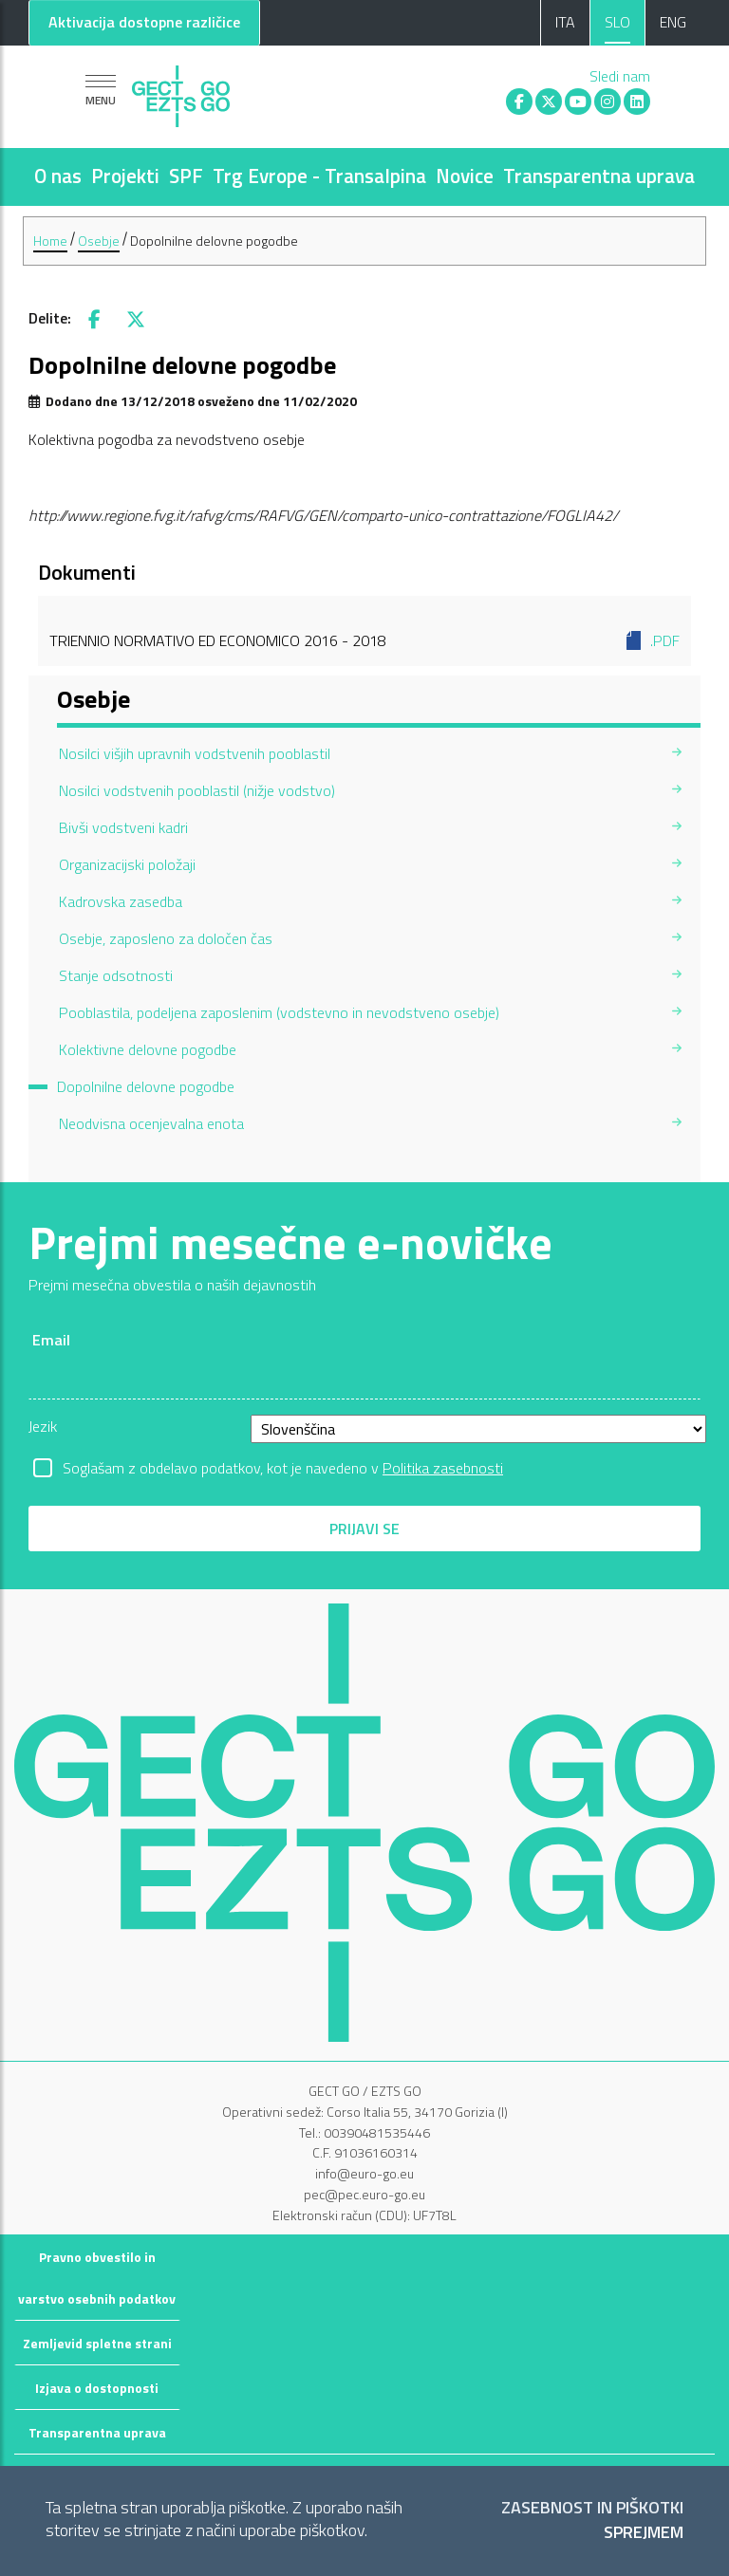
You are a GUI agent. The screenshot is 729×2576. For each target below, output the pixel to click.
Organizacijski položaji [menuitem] (127, 864)
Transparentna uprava (599, 175)
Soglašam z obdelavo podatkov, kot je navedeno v (283, 1467)
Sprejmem (643, 2533)
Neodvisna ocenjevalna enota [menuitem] (151, 1123)
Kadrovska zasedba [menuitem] (120, 901)
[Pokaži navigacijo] (100, 90)
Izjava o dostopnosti (97, 2388)
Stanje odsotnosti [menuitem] (116, 975)
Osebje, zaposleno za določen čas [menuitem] (165, 938)
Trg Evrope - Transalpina (319, 175)
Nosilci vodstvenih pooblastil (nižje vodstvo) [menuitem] (197, 790)
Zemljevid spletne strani (97, 2343)
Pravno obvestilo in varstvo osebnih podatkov (97, 2277)
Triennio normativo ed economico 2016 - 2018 (364, 640)
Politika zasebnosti (443, 1467)
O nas (58, 175)
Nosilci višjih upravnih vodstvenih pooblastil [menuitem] (194, 753)
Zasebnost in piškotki (592, 2508)
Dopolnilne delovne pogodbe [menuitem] (145, 1086)
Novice (465, 175)
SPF (186, 175)
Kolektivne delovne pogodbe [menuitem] (147, 1049)
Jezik (42, 1426)
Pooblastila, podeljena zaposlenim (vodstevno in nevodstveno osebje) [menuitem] (279, 1012)
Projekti (125, 175)
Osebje (99, 240)
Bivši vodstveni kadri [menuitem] (123, 827)
